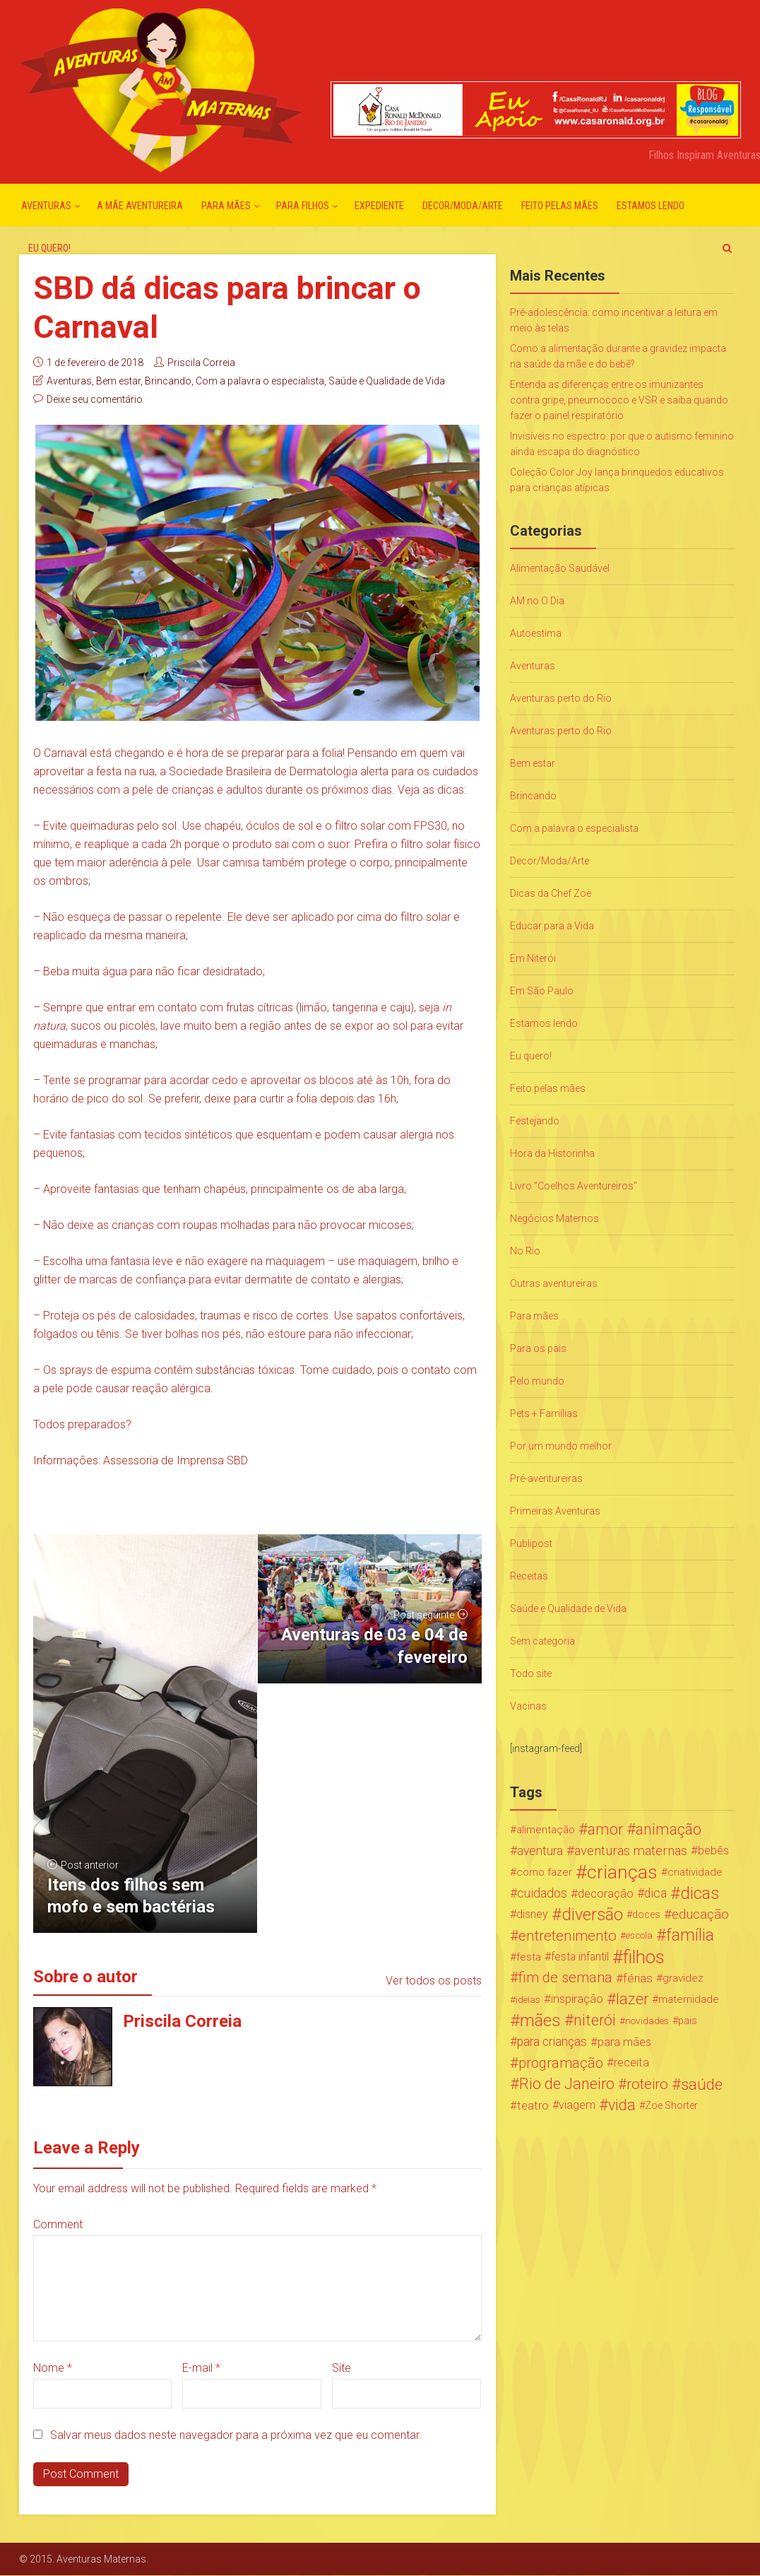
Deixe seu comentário (95, 399)
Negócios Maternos (554, 1218)
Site (341, 2368)
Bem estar (118, 381)
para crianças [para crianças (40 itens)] (552, 2042)
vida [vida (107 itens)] (622, 2105)
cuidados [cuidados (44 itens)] (542, 1893)
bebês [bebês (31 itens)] (713, 1850)
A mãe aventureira (140, 205)
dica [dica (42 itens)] (655, 1893)
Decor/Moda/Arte (462, 205)
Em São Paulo (542, 990)
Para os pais (538, 1348)
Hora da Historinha (552, 1153)
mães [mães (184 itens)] (540, 2020)
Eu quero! (49, 248)
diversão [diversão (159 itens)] (592, 1914)
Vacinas (528, 1706)
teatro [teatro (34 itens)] (533, 2105)
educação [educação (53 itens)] (700, 1914)
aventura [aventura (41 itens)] (540, 1851)
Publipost (531, 1543)
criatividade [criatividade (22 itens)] (695, 1872)
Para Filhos (302, 205)
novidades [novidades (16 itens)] (647, 2020)
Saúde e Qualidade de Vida (386, 381)
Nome (52, 2368)
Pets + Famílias (544, 1413)
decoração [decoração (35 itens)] (606, 1893)
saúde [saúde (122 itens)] (702, 2084)
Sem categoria (542, 1641)
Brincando (168, 381)
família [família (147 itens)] (690, 1935)
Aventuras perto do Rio (561, 698)
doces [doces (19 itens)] (646, 1914)
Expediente (379, 205)
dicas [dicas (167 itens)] (699, 1893)
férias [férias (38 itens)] (638, 1978)
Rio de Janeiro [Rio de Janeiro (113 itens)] (566, 2084)
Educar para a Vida (552, 925)
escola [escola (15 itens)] (639, 1935)
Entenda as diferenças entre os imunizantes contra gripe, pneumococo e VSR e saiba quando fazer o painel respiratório (619, 400)
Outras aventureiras (554, 1283)
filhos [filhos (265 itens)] (644, 1956)
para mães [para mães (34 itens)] (624, 2042)
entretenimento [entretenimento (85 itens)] (567, 1935)
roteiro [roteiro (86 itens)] (647, 2084)
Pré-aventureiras (546, 1478)
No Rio (525, 1251)
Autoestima (536, 633)
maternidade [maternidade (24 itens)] (688, 1999)
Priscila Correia (201, 362)
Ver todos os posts (434, 1980)
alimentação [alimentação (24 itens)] (545, 1829)
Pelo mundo (537, 1381)
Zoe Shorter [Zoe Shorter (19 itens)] (671, 2105)
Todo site (531, 1673)
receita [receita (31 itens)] (631, 2062)
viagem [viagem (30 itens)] (577, 2105)
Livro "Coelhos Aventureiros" (573, 1186)
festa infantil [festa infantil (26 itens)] (580, 1956)
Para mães (226, 205)
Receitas (529, 1576)
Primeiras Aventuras (555, 1511)
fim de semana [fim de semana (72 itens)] (565, 1978)
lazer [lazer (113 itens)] (632, 1999)
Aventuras (46, 205)
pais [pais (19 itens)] (687, 2020)
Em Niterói (533, 958)
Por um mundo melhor (561, 1446)
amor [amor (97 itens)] (605, 1829)
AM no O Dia (537, 600)
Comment (58, 2224)
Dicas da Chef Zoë (550, 893)
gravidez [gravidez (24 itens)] (683, 1978)
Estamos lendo (650, 205)
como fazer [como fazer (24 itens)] (544, 1872)
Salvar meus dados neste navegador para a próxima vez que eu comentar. (236, 2435)
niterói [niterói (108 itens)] (595, 2020)
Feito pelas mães (559, 205)
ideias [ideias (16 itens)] (528, 1999)
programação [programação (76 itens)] (560, 2062)
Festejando (534, 1121)
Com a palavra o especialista (260, 381)
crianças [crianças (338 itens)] (622, 1872)
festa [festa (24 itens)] (528, 1957)
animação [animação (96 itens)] (668, 1829)
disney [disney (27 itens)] (532, 1914)
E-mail (201, 2368)
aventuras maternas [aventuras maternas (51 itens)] (630, 1851)
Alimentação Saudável (560, 568)
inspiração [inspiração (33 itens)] (577, 1999)
